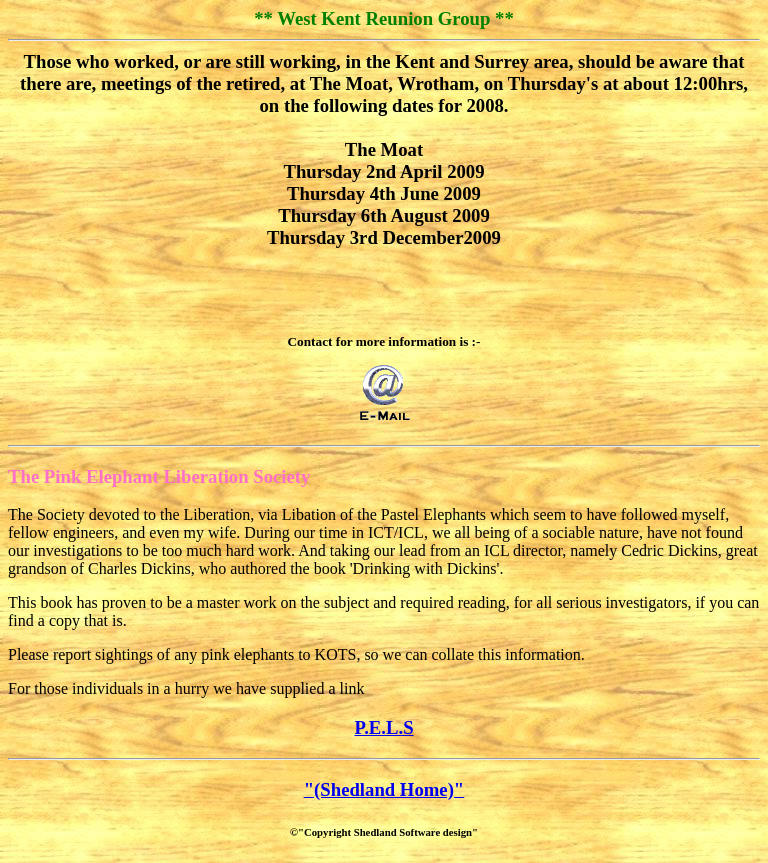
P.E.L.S (383, 727)
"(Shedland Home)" (384, 789)
